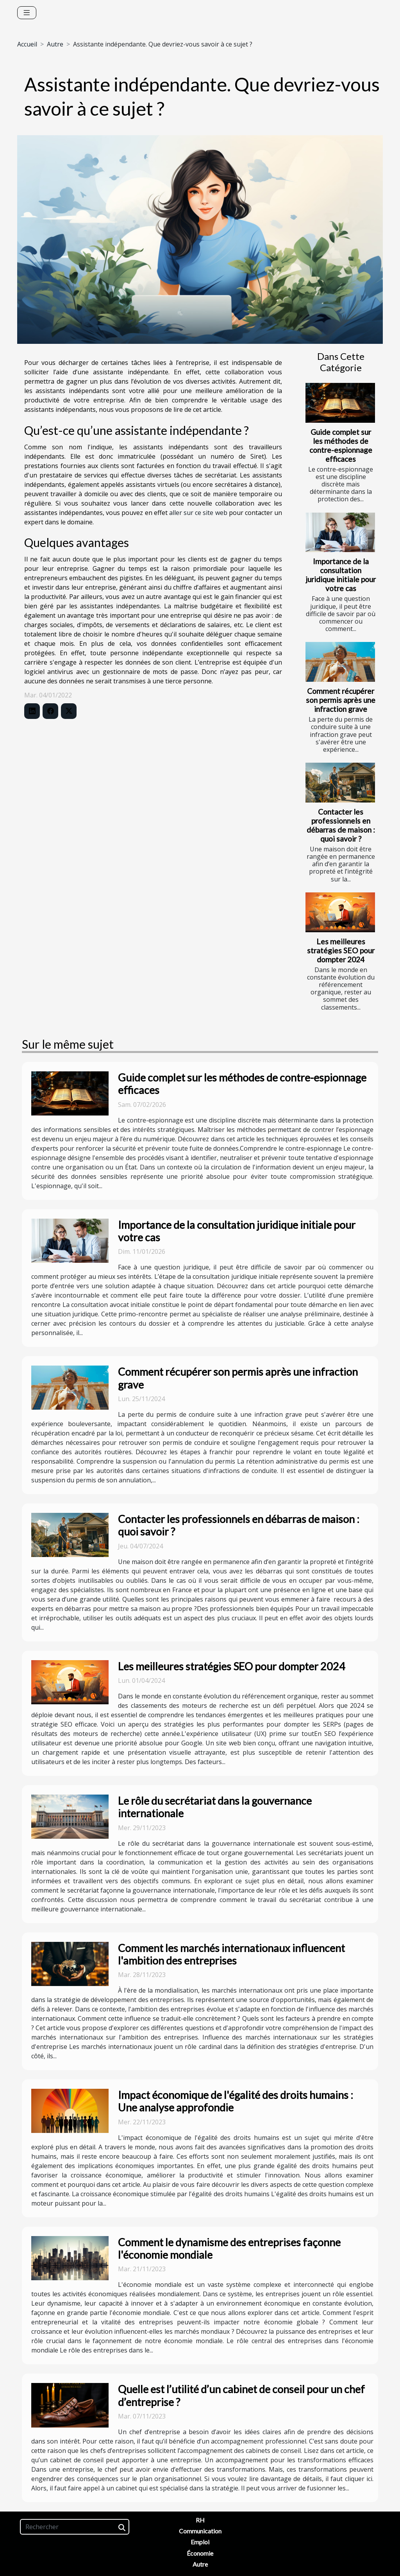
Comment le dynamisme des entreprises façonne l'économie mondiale (229, 2248)
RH (200, 2520)
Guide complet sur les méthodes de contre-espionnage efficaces (340, 445)
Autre (55, 44)
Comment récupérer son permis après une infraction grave (340, 699)
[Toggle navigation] (26, 12)
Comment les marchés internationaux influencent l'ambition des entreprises (231, 1954)
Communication (200, 2531)
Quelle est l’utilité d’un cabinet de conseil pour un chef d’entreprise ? (241, 2395)
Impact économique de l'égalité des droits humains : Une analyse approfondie (235, 2101)
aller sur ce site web (198, 512)
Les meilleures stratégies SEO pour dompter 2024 (341, 950)
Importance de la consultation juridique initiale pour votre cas (340, 575)
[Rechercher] (74, 2527)
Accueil (27, 44)
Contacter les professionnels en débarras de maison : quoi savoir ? (341, 825)
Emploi (200, 2542)
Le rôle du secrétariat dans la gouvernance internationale (215, 1807)
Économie (200, 2553)
